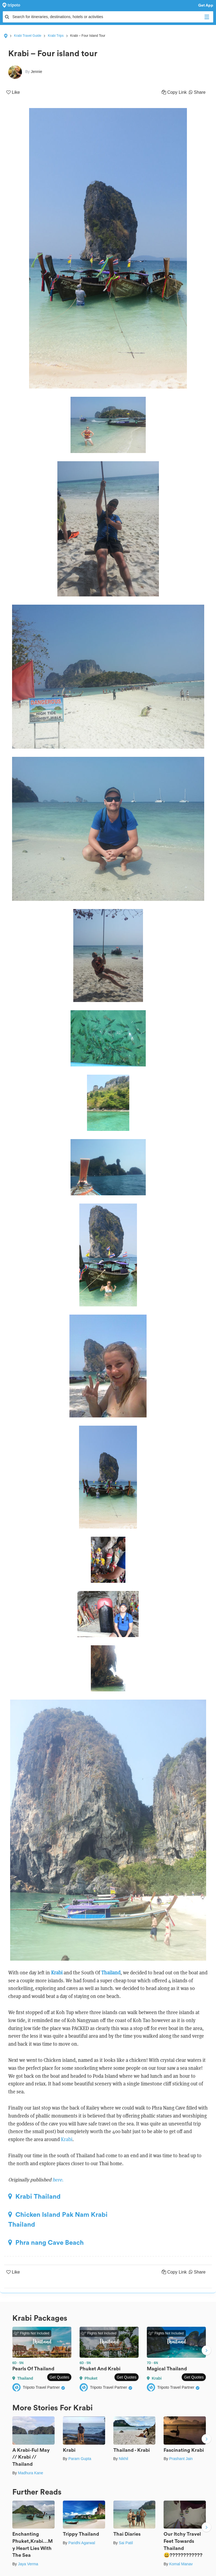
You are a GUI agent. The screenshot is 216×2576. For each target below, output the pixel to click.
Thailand (110, 1972)
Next (206, 2350)
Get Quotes (59, 2377)
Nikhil (123, 2458)
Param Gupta (79, 2458)
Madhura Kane (30, 2473)
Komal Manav (181, 2564)
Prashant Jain (181, 2458)
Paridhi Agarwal (81, 2543)
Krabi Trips (55, 36)
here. (57, 2179)
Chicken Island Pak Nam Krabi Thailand (58, 2219)
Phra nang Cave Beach (46, 2242)
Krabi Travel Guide (27, 36)
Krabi (57, 1972)
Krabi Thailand (34, 2196)
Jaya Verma (28, 2564)
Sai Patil (126, 2543)
